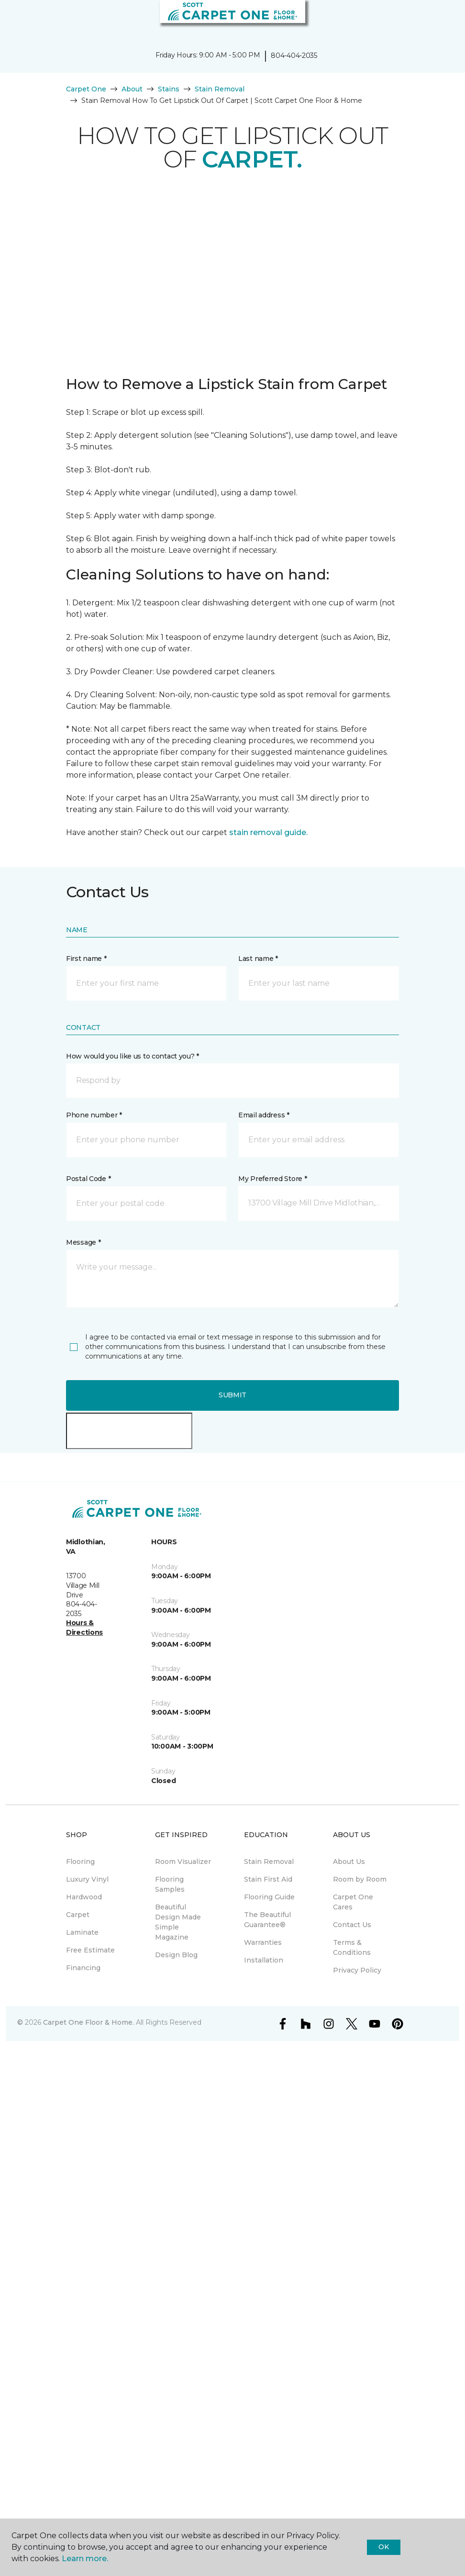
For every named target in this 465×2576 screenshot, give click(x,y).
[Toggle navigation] (14, 19)
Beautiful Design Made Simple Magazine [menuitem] (178, 1922)
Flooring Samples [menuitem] (170, 1884)
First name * (86, 958)
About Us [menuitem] (349, 1861)
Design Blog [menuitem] (176, 1955)
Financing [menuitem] (83, 1967)
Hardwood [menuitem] (84, 1897)
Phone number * (94, 1115)
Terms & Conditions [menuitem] (352, 1947)
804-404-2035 (294, 55)
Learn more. (85, 2558)
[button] (428, 19)
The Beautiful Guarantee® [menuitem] (267, 1919)
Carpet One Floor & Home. (88, 2022)
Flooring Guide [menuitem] (269, 1897)
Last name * (258, 958)
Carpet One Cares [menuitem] (353, 1902)
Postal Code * (88, 1178)
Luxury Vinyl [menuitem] (87, 1879)
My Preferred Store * (272, 1178)
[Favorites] (440, 19)
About (132, 89)
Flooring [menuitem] (80, 1861)
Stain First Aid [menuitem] (268, 1879)
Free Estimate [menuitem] (90, 1950)
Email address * (263, 1115)
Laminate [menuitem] (82, 1932)
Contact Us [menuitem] (352, 1924)
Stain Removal (219, 89)
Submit (232, 1395)
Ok (383, 2547)
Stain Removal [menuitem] (269, 1861)
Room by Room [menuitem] (360, 1879)
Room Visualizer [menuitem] (183, 1861)
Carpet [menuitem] (77, 1914)
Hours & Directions (84, 1627)
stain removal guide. (268, 832)
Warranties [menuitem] (263, 1942)
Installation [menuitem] (263, 1960)
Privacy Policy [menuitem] (357, 1970)
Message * (83, 1242)
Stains (168, 89)
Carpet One (86, 89)
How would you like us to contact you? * (132, 1056)
